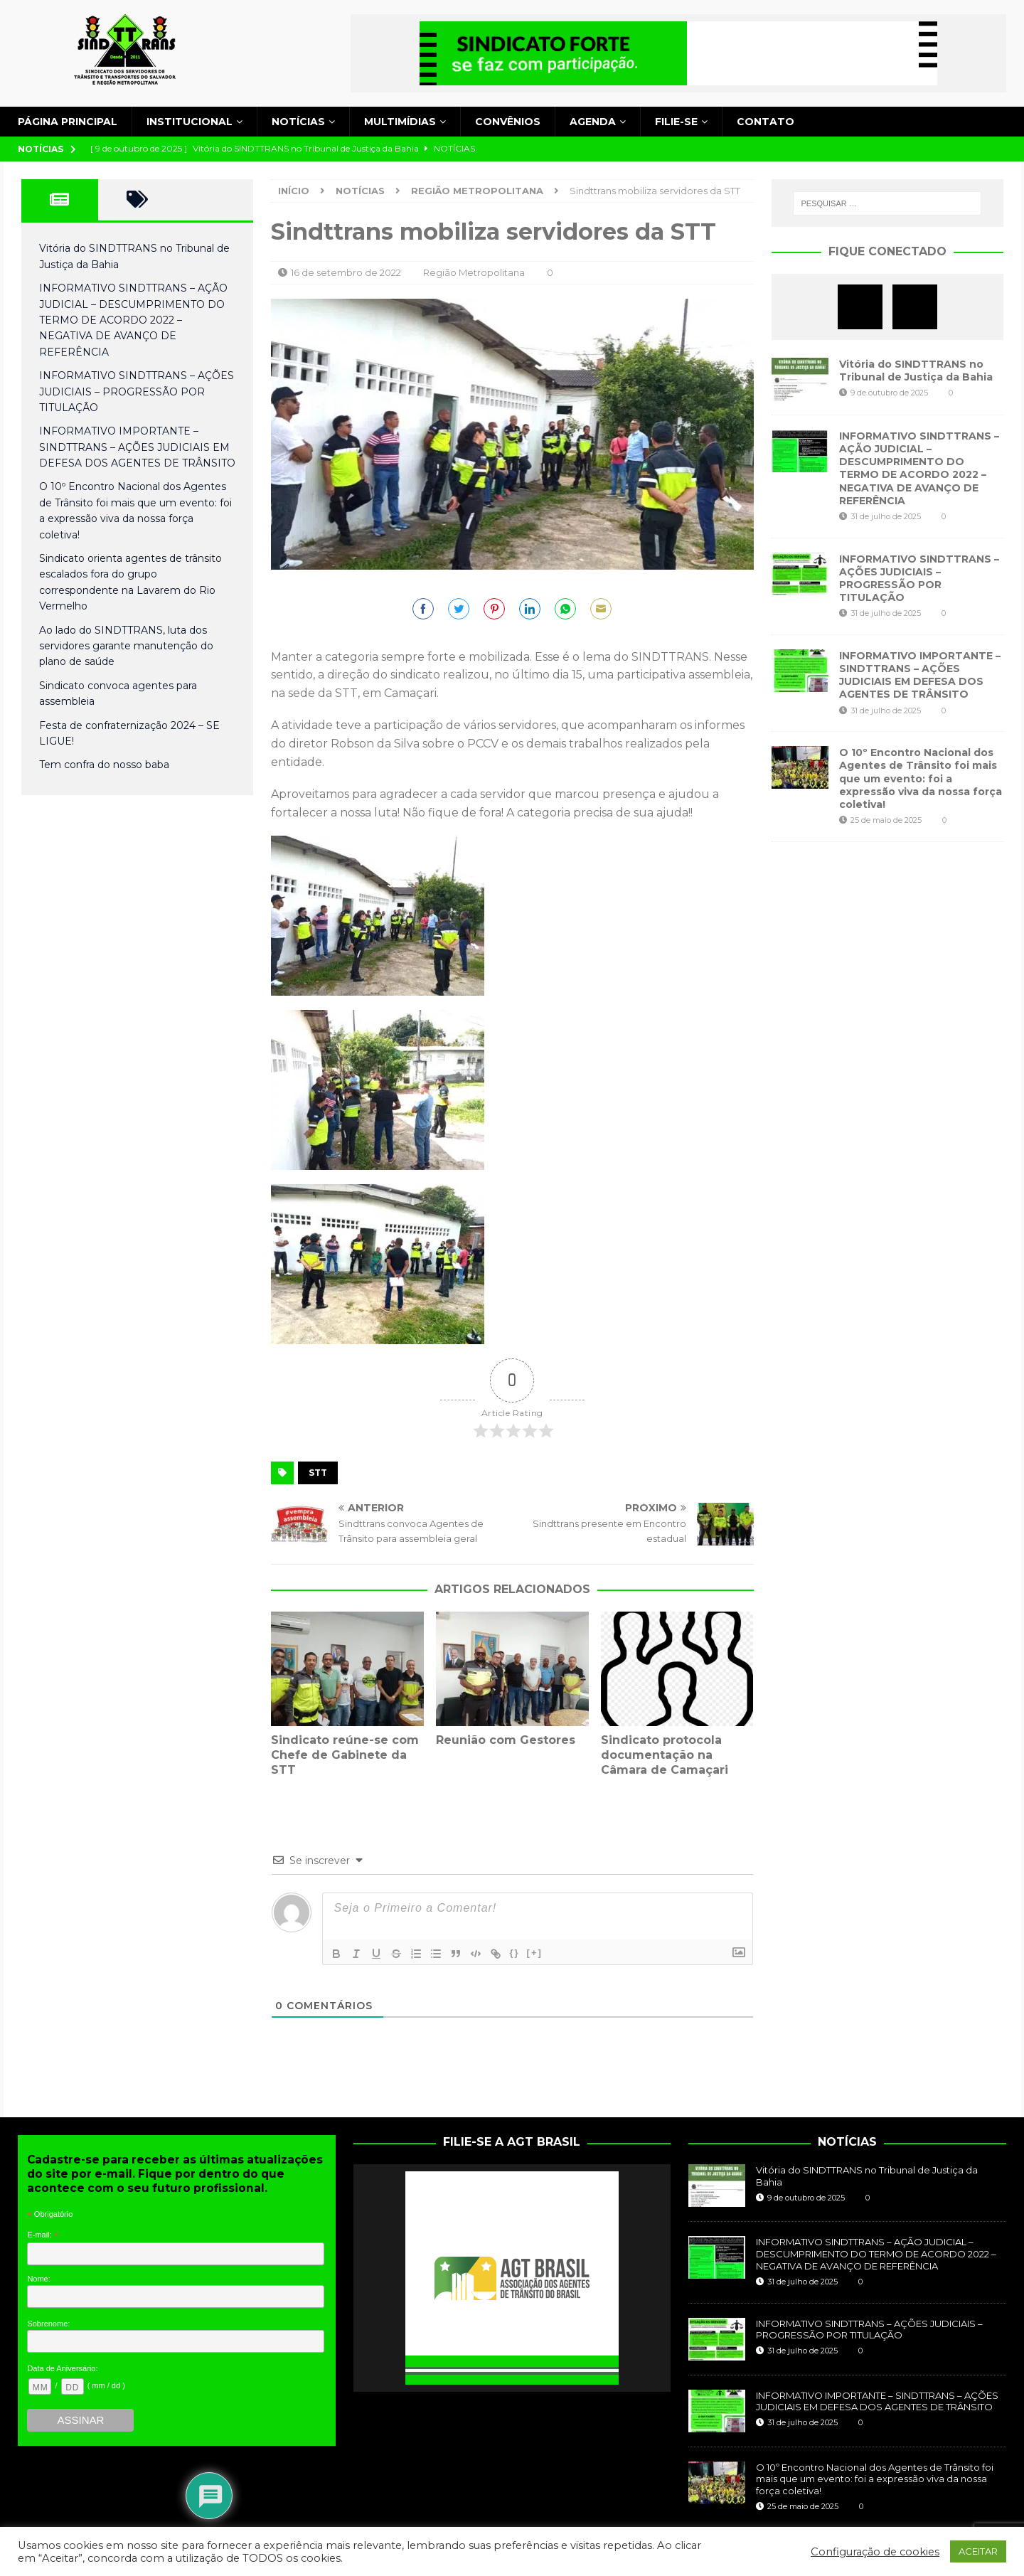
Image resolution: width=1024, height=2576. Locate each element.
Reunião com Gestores (505, 1740)
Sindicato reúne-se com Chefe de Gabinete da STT (345, 1755)
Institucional (189, 121)
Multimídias (400, 121)
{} (514, 1952)
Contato (765, 121)
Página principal (67, 121)
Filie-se (676, 121)
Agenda (593, 121)
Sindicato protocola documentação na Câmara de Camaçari (664, 1755)
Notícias (298, 121)
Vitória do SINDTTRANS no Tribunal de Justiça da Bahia (916, 370)
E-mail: (42, 2235)
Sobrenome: (48, 2323)
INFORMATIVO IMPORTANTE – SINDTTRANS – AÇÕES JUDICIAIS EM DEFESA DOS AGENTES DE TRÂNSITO (137, 447)
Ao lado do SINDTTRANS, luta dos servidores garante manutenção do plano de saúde (126, 646)
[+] (535, 1952)
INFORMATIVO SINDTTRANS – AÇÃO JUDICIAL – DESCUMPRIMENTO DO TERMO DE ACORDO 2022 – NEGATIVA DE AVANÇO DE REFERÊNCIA (133, 320)
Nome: (38, 2278)
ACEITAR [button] (978, 2551)
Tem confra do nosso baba (104, 764)
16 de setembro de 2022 (346, 272)
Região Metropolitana (474, 272)
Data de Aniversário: (62, 2368)
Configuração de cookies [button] (875, 2551)
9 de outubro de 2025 (889, 393)
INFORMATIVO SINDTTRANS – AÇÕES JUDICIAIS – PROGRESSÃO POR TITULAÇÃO (136, 391)
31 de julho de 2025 (885, 516)
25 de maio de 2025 (886, 820)
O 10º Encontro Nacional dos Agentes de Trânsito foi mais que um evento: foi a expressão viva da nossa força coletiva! (920, 778)
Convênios (507, 121)
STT (318, 1472)
